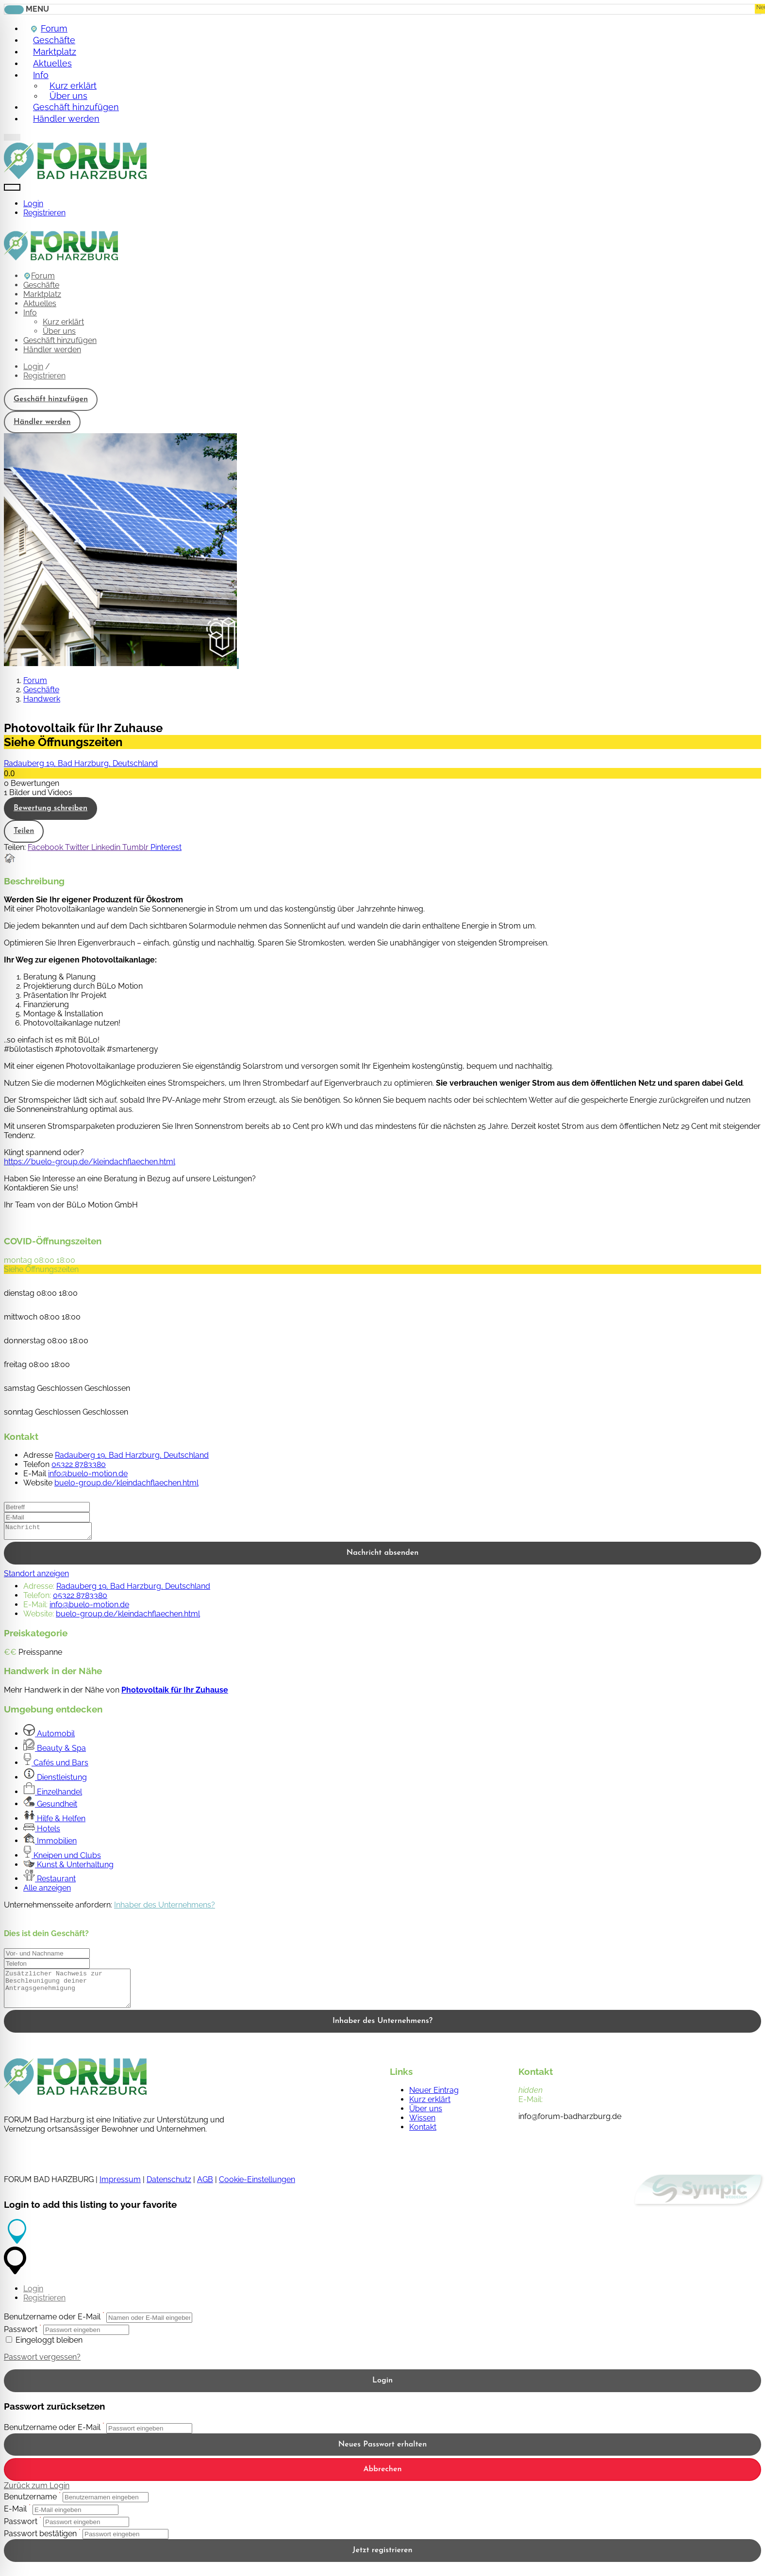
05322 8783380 (78, 1464)
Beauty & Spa (54, 1751)
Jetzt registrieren (382, 2560)
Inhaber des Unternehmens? (164, 1907)
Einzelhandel (52, 1794)
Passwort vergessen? (42, 2367)
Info (39, 75)
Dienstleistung (55, 1780)
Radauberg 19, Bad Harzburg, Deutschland (81, 763)
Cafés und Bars (55, 1765)
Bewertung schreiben (50, 808)
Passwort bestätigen (40, 2543)
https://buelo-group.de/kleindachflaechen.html (89, 1161)
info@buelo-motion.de (88, 1473)
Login (33, 203)
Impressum (120, 2189)
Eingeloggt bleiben (44, 2350)
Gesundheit (50, 1806)
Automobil (49, 1736)
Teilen (24, 831)
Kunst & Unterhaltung (68, 1867)
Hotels (41, 1831)
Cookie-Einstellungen (257, 2189)
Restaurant (49, 1881)
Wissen (422, 2128)
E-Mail (15, 2519)
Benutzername (30, 2506)
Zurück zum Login (36, 2495)
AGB (205, 2189)
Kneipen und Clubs (62, 1858)
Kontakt (422, 2137)
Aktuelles (39, 303)
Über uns (59, 331)
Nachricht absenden (383, 1556)
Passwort (20, 2339)
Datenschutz (169, 2189)
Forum (39, 275)
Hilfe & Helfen (54, 1821)
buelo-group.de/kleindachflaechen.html (126, 1482)
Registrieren (44, 212)
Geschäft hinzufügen (60, 340)
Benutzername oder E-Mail (52, 2327)
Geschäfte (41, 285)
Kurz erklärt (63, 321)
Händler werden (65, 118)
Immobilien (50, 1843)
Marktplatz (42, 294)
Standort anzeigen (36, 1576)
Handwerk (41, 698)
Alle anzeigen (47, 1890)
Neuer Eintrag (434, 2100)
